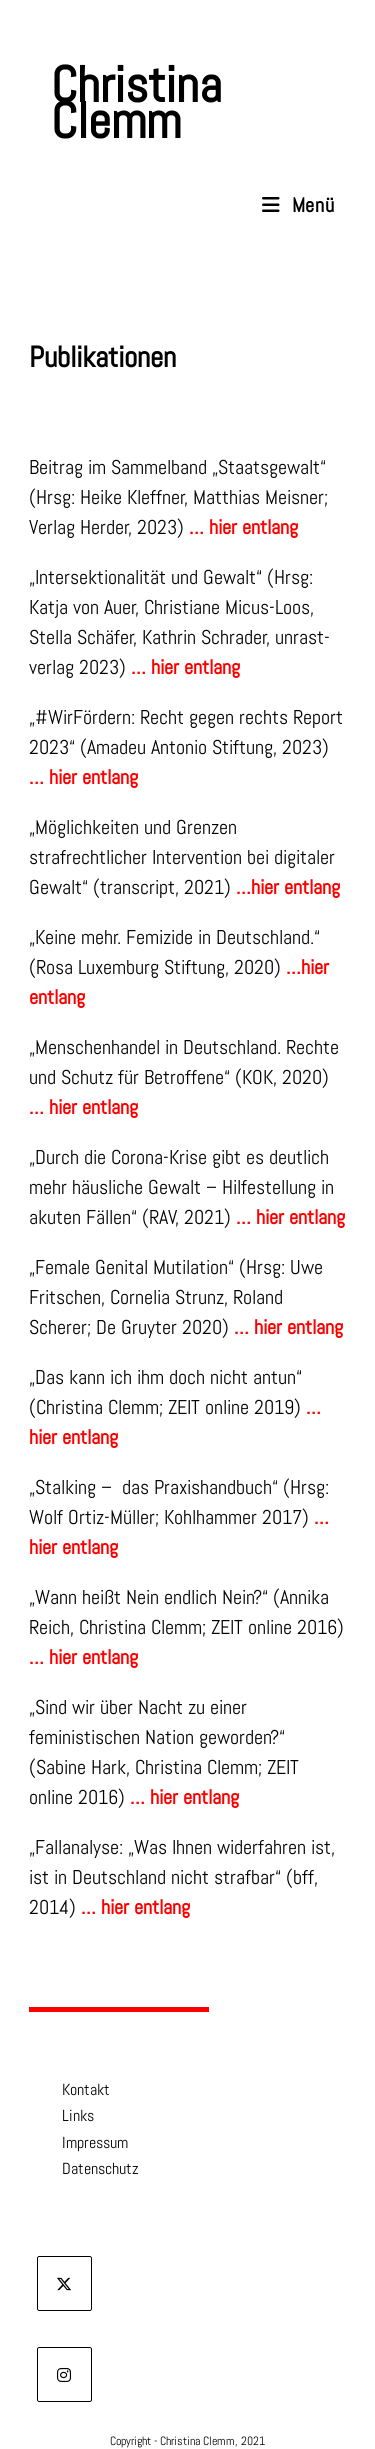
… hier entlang (290, 1217)
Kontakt (72, 2091)
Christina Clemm (136, 103)
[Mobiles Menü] (298, 205)
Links (64, 2118)
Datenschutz (86, 2171)
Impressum (81, 2144)
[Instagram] (64, 2376)
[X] (64, 2285)
